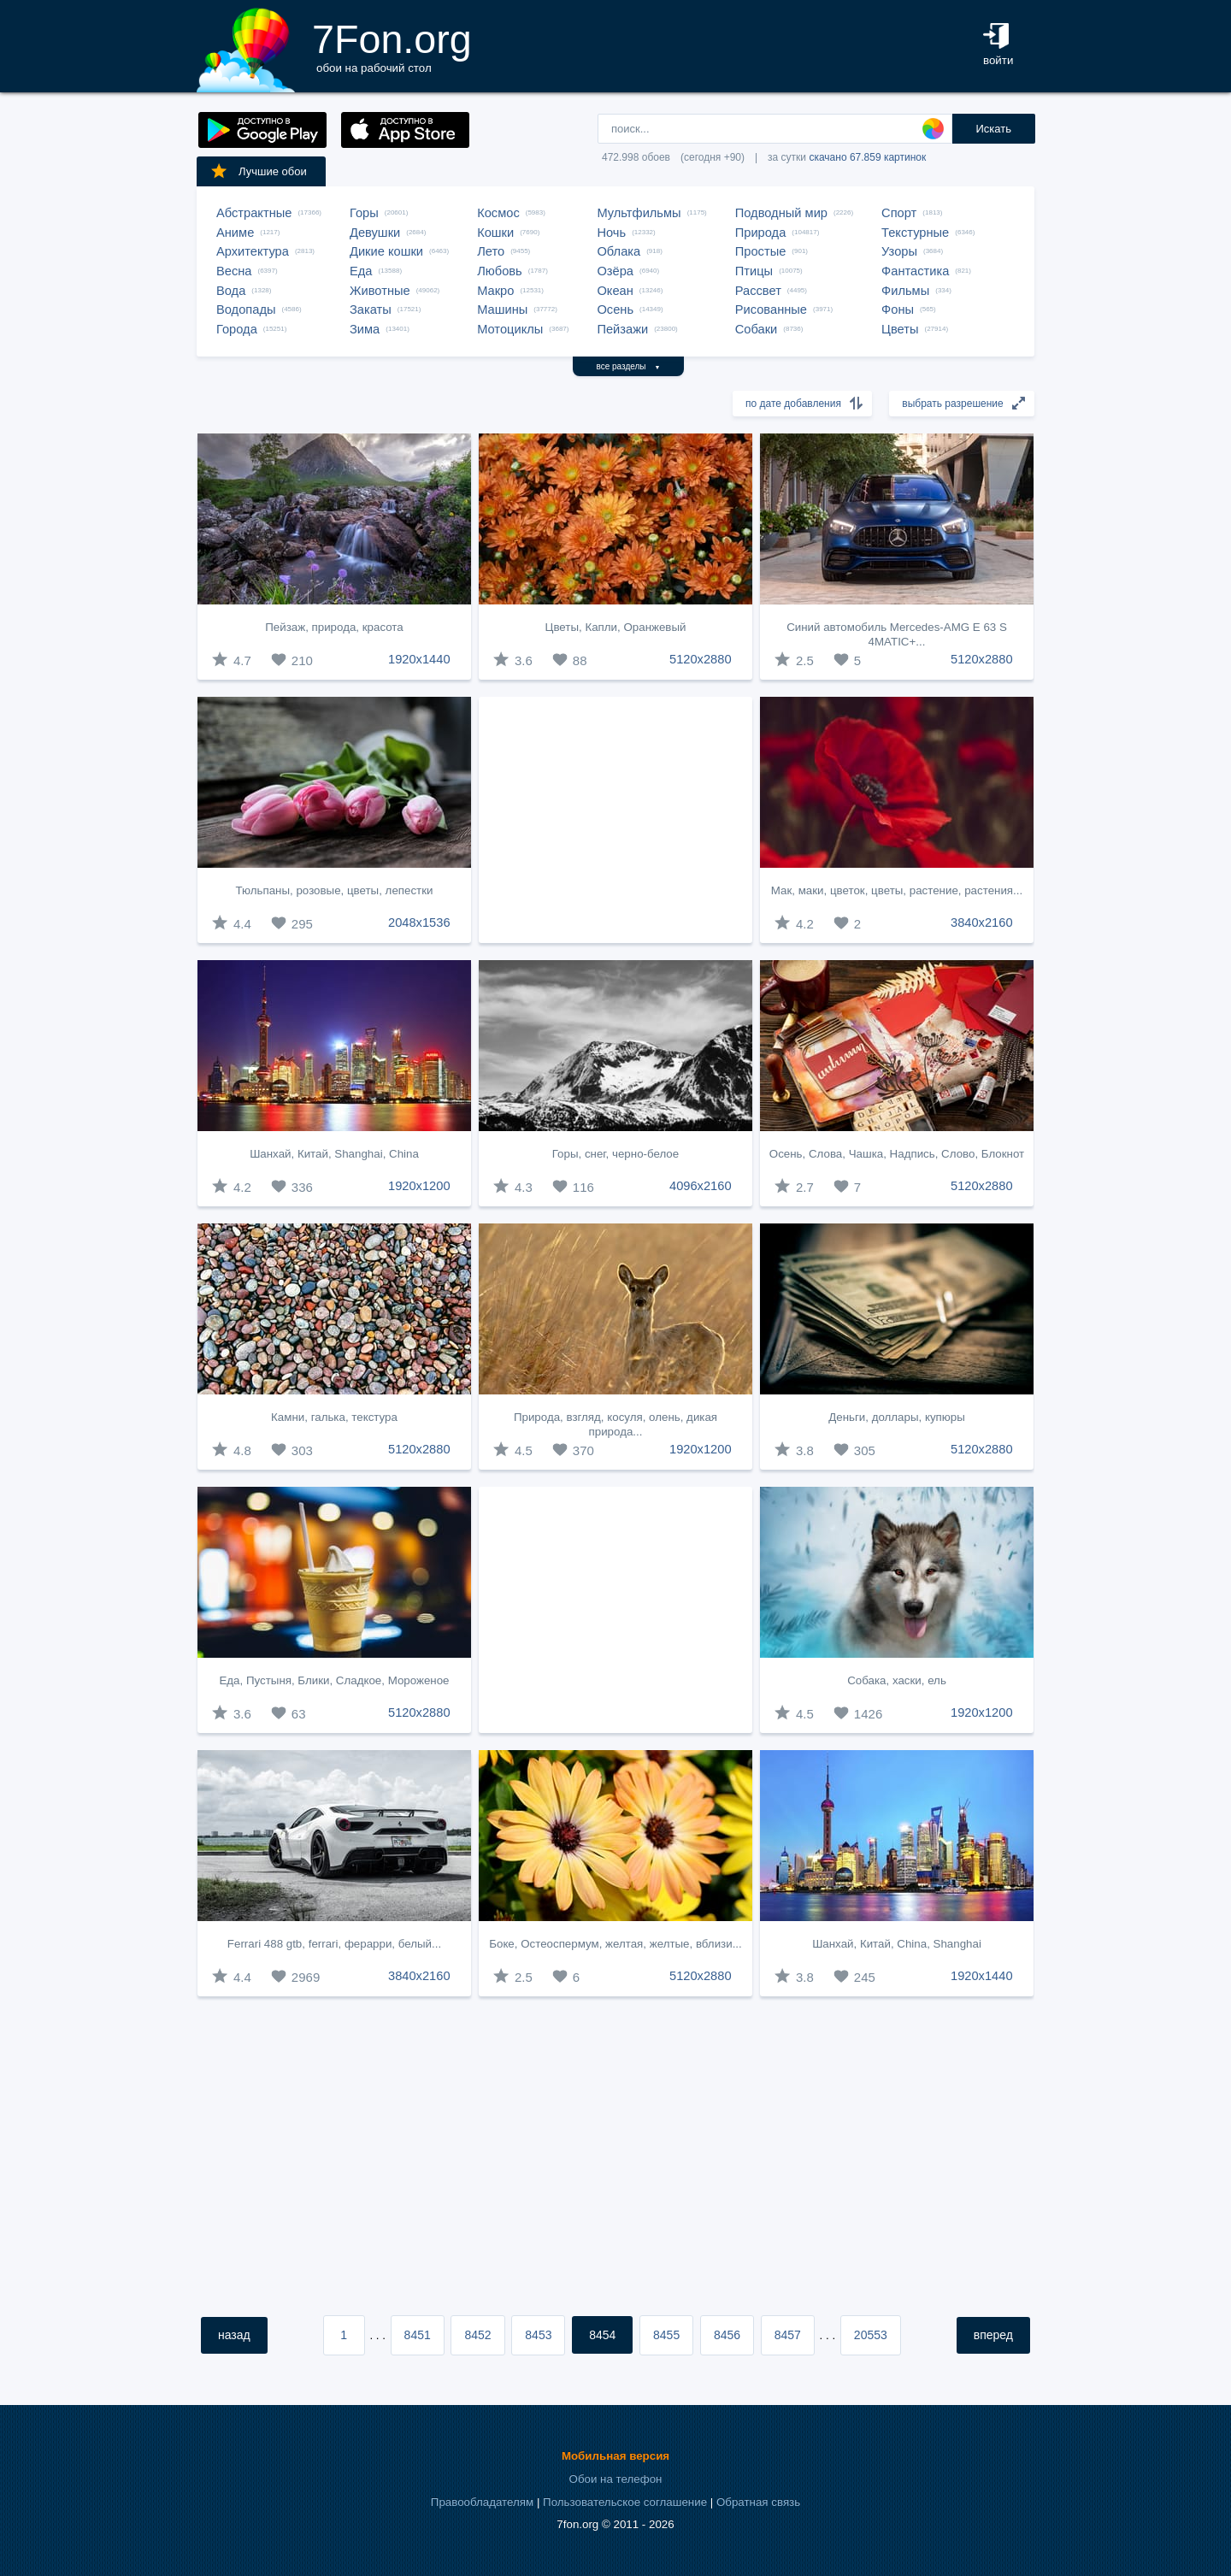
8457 (788, 2335)
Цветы (899, 329)
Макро (495, 291)
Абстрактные (254, 213)
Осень (615, 309)
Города (236, 329)
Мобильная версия (615, 2455)
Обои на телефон (616, 2479)
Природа (760, 232)
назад (234, 2335)
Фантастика (915, 271)
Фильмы (905, 291)
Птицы (754, 271)
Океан (615, 291)
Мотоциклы (510, 329)
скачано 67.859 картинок (867, 157)
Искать (993, 128)
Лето (490, 251)
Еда (361, 271)
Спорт (898, 213)
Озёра (615, 271)
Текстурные (915, 232)
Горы (364, 213)
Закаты (371, 309)
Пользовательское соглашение (625, 2502)
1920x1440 (419, 659)
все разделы (629, 366)
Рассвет (758, 291)
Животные (380, 291)
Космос (498, 213)
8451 (417, 2335)
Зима (365, 329)
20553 (870, 2335)
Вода (230, 291)
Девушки (375, 232)
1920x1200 (419, 1186)
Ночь (611, 232)
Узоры (899, 251)
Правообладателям (482, 2502)
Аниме (235, 232)
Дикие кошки (386, 251)
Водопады (245, 309)
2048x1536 (419, 922)
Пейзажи (622, 329)
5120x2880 (700, 659)
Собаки (756, 329)
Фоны (897, 309)
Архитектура (252, 251)
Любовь (499, 271)
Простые (760, 251)
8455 (666, 2335)
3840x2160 (982, 922)
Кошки (495, 232)
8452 (477, 2335)
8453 (538, 2335)
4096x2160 (700, 1186)
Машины (502, 309)
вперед (993, 2335)
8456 (727, 2335)
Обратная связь (758, 2502)
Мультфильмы (638, 213)
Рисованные (771, 309)
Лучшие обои (258, 171)
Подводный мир (781, 213)
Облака (618, 251)
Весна (234, 271)
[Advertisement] (615, 820)
